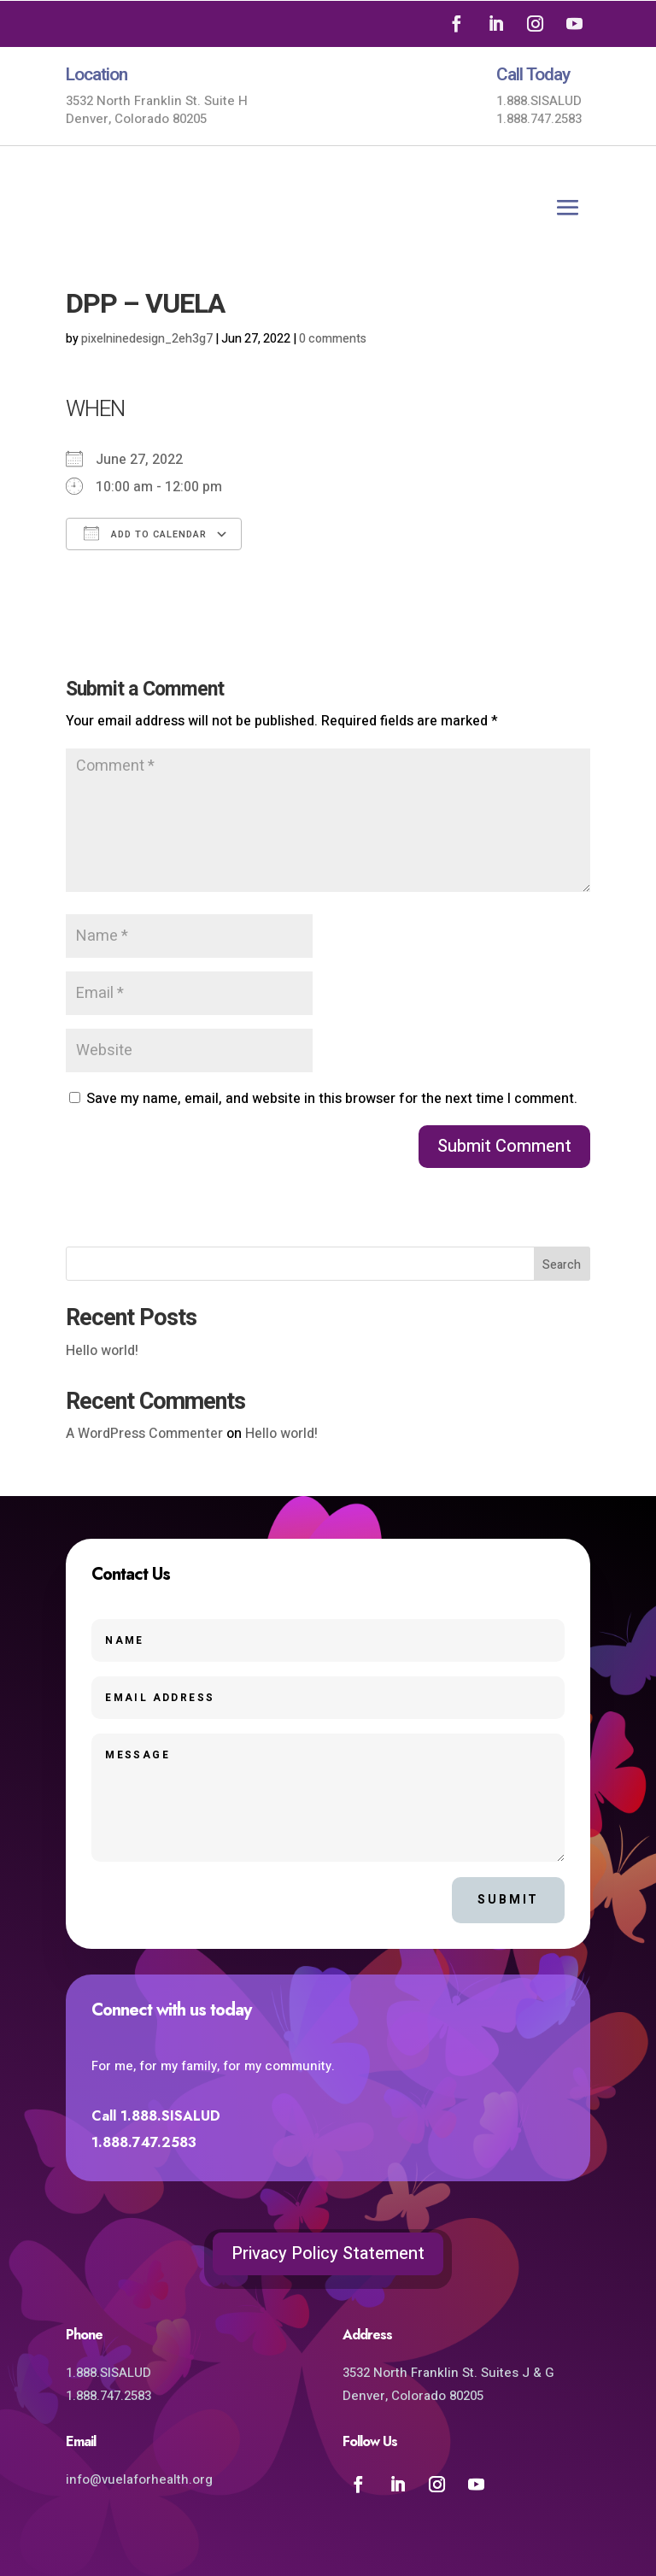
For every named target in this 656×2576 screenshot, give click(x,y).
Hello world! (102, 1351)
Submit (508, 1900)
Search (561, 1265)
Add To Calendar (145, 533)
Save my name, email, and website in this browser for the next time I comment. (331, 1098)
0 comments (332, 339)
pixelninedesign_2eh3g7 (147, 339)
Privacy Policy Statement (328, 2253)
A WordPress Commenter (144, 1433)
